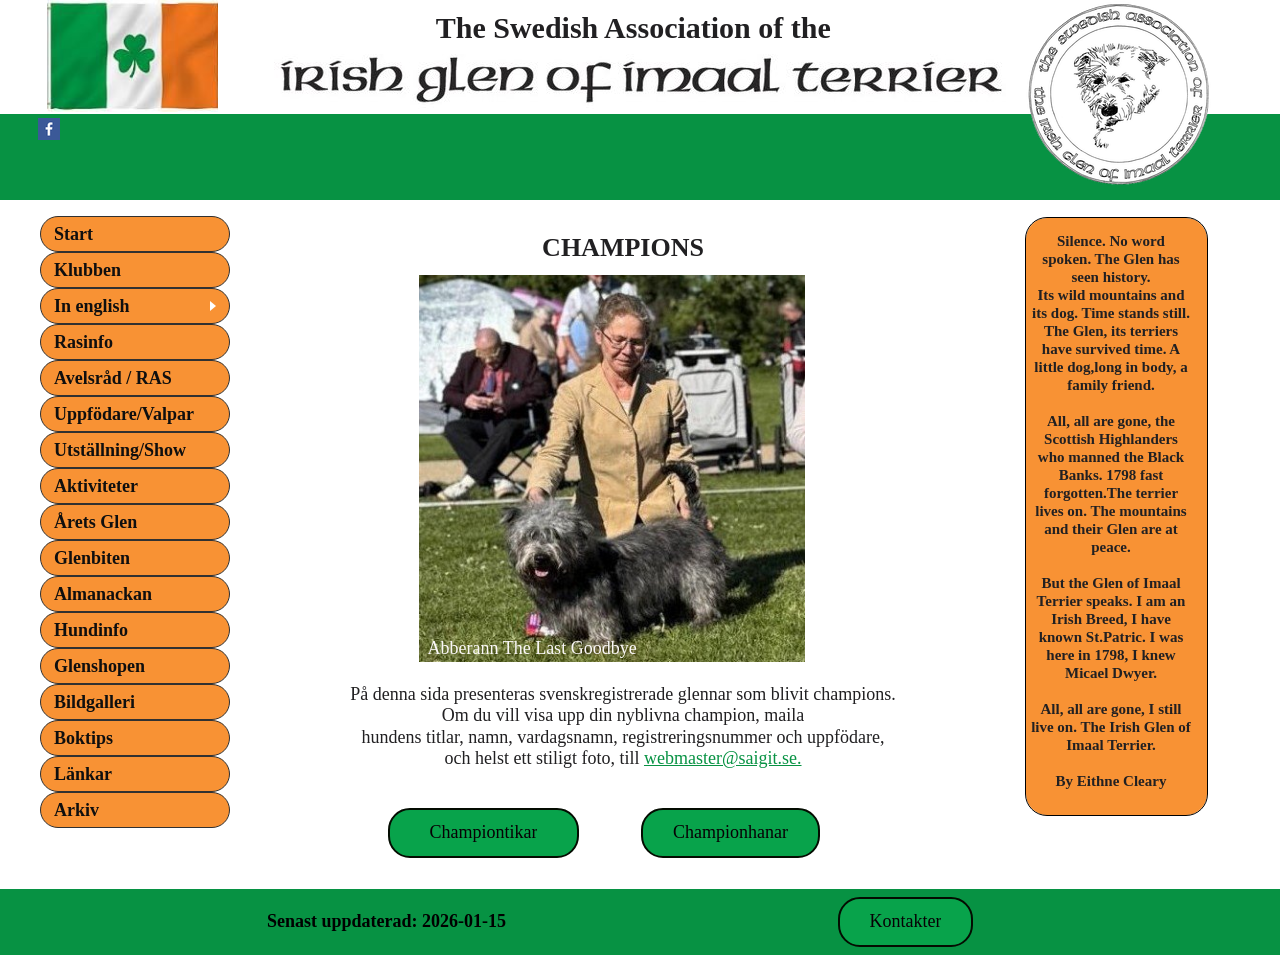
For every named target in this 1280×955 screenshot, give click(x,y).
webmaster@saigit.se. (723, 758)
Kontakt (492, 921)
